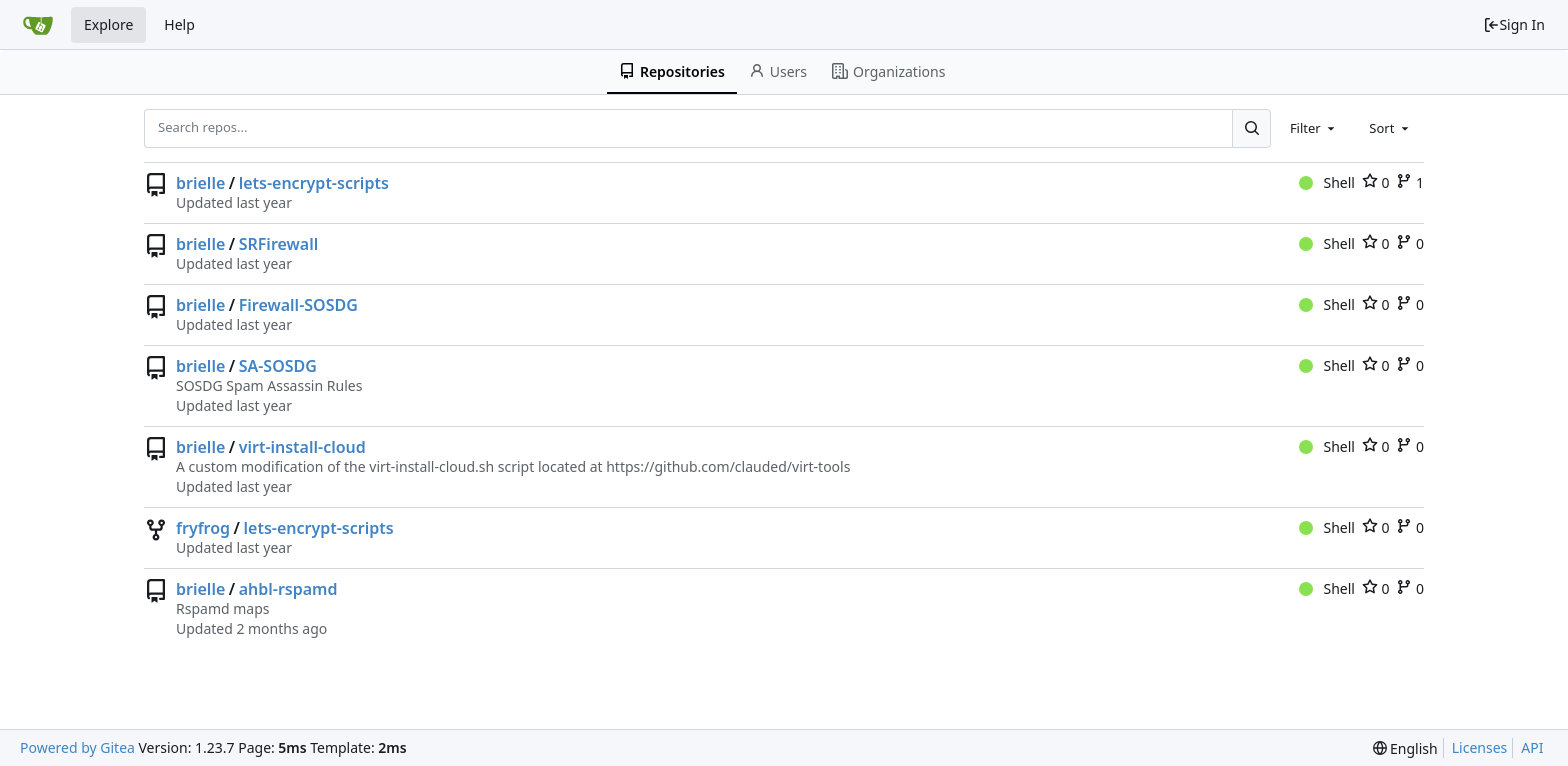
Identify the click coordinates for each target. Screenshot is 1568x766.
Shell (1327, 182)
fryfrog (203, 528)
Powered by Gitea (77, 747)
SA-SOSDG (278, 366)
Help (179, 24)
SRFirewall (279, 244)
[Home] (38, 25)
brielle (200, 183)
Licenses (1480, 747)
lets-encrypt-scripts (314, 183)
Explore (108, 24)
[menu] (1405, 748)
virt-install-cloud (302, 447)
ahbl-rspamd (288, 589)
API (1532, 747)
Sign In (1514, 24)
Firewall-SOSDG (298, 305)
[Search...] (1251, 128)
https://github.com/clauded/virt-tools (728, 466)
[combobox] (1314, 128)
